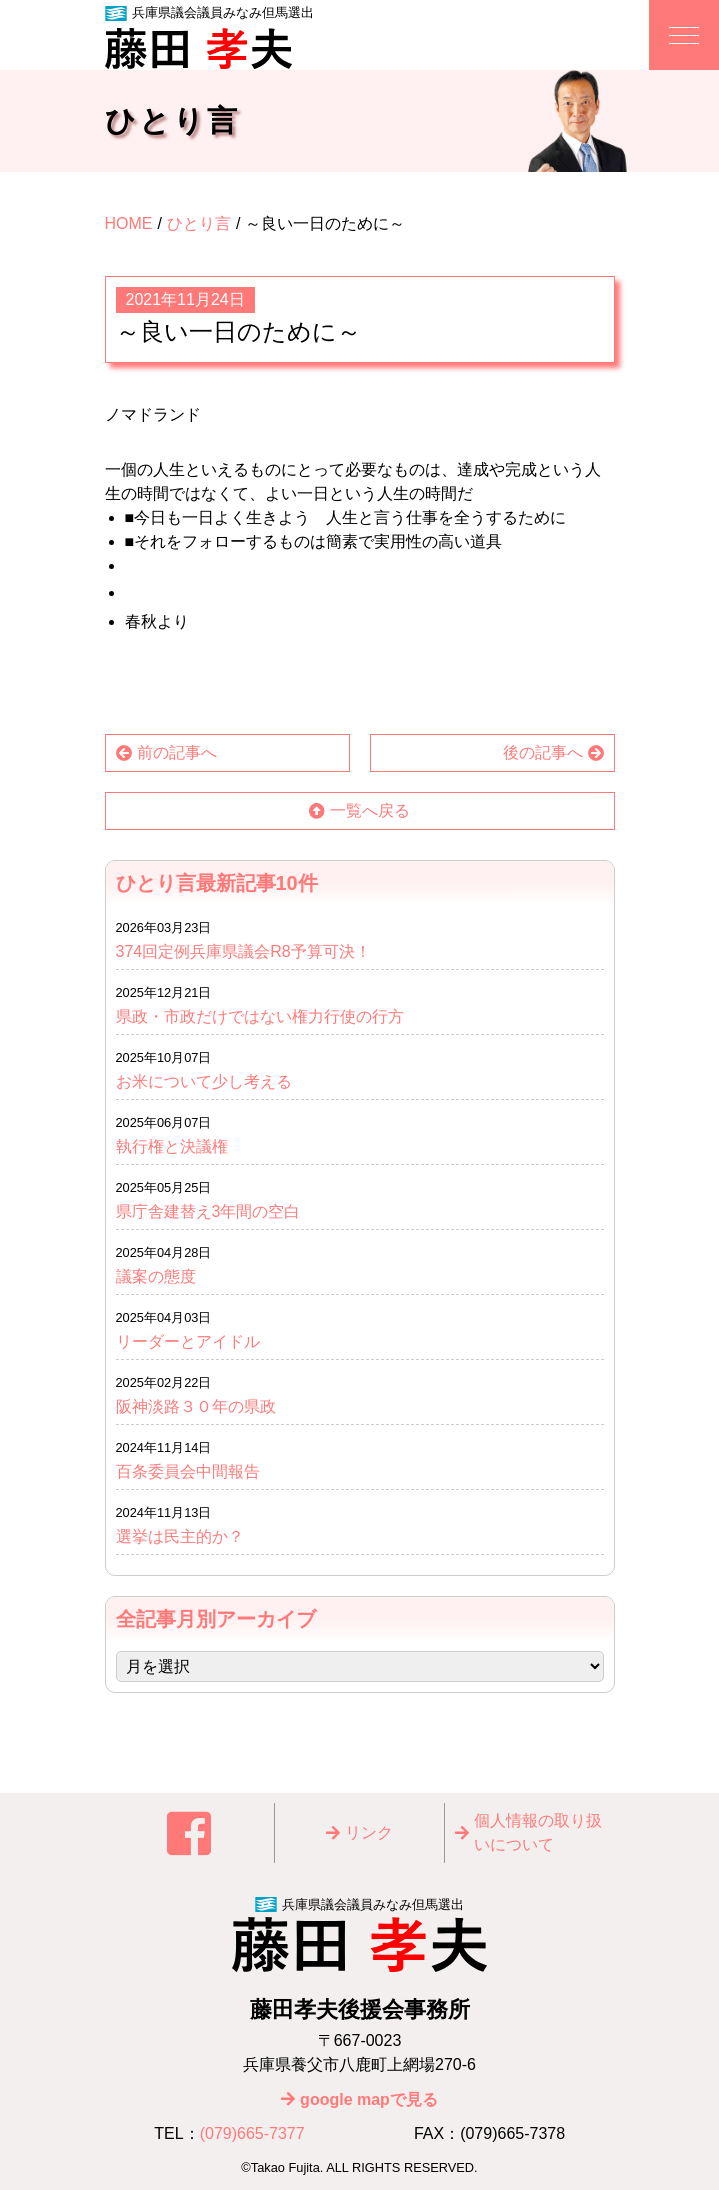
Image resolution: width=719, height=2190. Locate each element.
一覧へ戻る (370, 810)
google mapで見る (369, 2099)
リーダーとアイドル (188, 1341)
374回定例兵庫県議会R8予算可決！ (243, 951)
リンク (369, 1832)
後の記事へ (543, 752)
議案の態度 (156, 1276)
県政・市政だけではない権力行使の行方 (260, 1016)
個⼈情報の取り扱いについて (538, 1832)
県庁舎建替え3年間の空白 (208, 1211)
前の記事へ (177, 752)
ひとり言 (199, 223)
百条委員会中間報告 (188, 1471)
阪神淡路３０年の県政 (196, 1406)
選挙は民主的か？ (180, 1536)
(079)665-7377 (252, 2133)
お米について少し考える (204, 1081)
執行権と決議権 (172, 1146)
